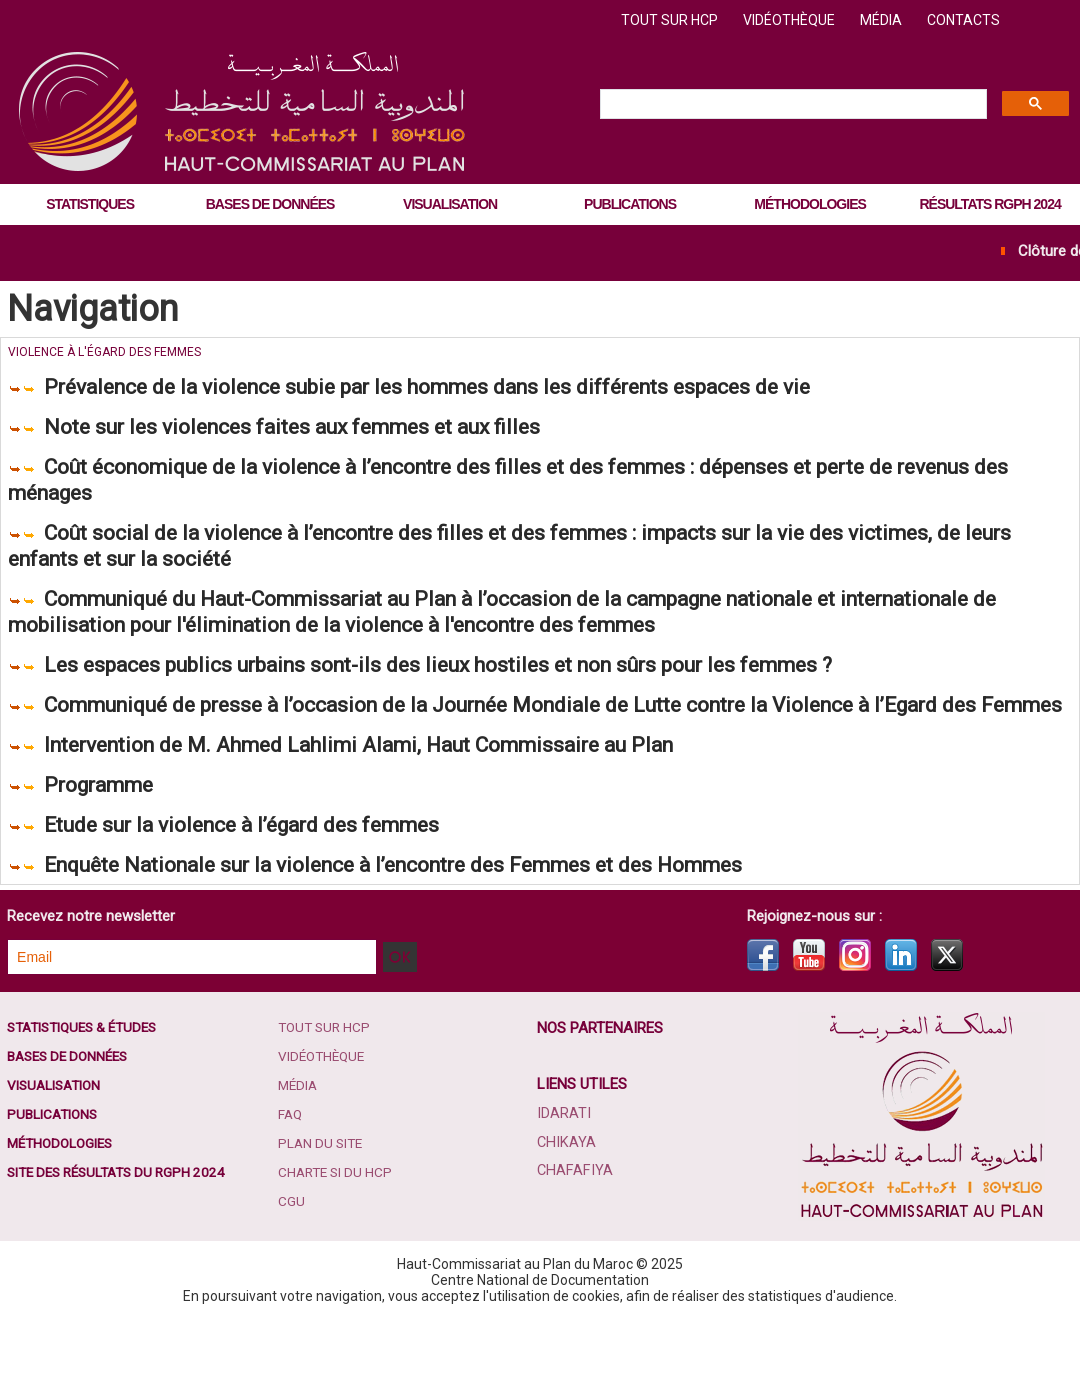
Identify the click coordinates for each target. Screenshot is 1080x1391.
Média (882, 20)
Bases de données (270, 204)
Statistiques (90, 204)
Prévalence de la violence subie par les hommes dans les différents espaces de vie (498, 387)
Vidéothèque (790, 20)
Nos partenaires (601, 1099)
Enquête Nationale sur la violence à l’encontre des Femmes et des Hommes (457, 933)
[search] (791, 105)
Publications (630, 204)
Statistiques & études (88, 1098)
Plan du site (323, 1218)
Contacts (963, 20)
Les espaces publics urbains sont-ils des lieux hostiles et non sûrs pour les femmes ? (513, 689)
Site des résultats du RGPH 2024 (122, 1248)
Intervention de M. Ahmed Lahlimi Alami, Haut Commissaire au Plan (415, 804)
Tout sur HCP (671, 20)
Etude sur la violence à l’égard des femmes (279, 890)
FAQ (292, 1188)
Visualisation (450, 204)
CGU (292, 1278)
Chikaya (566, 1213)
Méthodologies (809, 204)
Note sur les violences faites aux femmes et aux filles (337, 430)
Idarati (564, 1185)
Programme (110, 847)
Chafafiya (574, 1241)
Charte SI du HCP (338, 1248)
